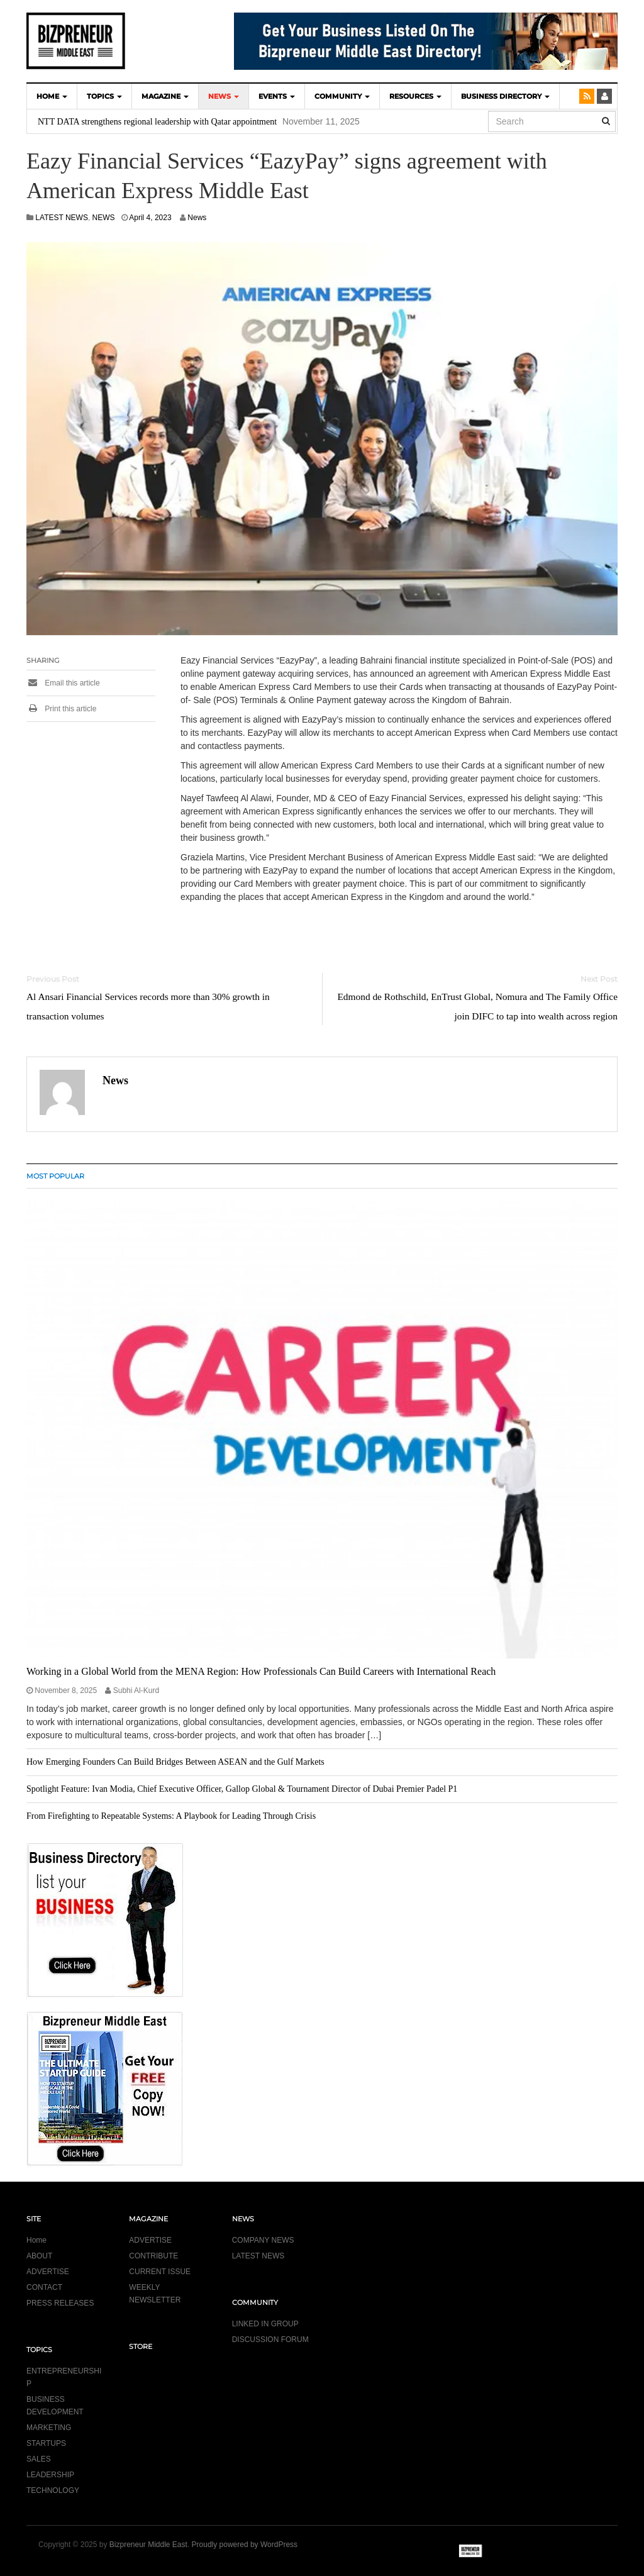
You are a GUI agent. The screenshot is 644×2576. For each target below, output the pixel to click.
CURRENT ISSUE (160, 2271)
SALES (38, 2459)
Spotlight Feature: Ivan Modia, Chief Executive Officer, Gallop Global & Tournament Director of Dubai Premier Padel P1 (241, 1789)
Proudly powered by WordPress (245, 2544)
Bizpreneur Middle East (148, 2544)
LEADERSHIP (50, 2474)
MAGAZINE (165, 96)
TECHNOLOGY (52, 2490)
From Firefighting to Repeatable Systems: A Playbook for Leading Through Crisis (171, 1816)
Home (36, 2240)
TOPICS (104, 96)
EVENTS (276, 96)
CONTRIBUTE (153, 2255)
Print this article (61, 708)
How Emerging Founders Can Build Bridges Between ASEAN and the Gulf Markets (175, 1762)
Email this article (63, 683)
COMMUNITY (342, 96)
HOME (51, 96)
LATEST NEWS (61, 217)
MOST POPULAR (55, 1176)
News (196, 217)
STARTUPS (46, 2443)
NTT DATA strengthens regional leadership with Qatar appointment (157, 121)
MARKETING (48, 2427)
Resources (415, 96)
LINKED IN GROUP (265, 2323)
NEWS (223, 96)
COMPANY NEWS (263, 2240)
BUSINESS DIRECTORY (505, 96)
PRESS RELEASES (60, 2303)
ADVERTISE (47, 2271)
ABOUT (39, 2255)
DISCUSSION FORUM (270, 2339)
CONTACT (44, 2287)
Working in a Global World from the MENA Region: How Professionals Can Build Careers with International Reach (261, 1671)
